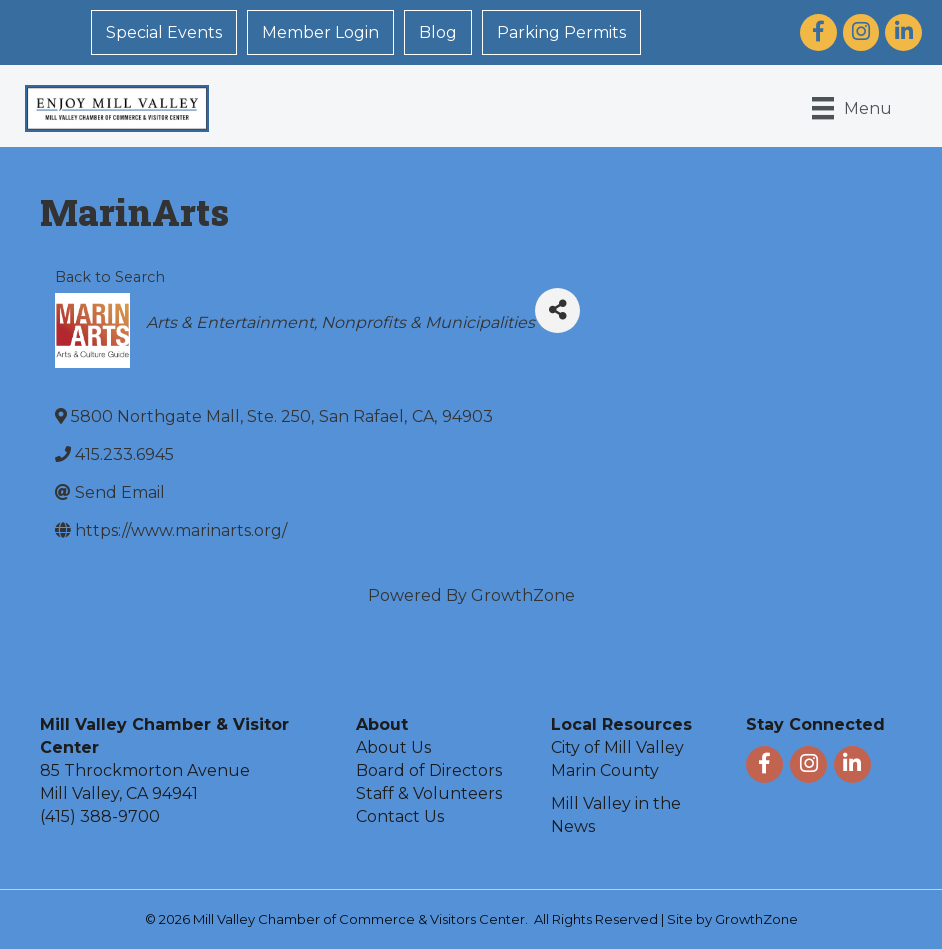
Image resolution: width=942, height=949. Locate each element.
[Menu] (852, 108)
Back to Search (110, 277)
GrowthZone (523, 595)
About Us (393, 747)
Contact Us (400, 816)
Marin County (605, 770)
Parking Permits (561, 32)
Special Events (164, 32)
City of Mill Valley (617, 747)
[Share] (557, 310)
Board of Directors (429, 770)
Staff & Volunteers (429, 793)
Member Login (320, 32)
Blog (438, 32)
